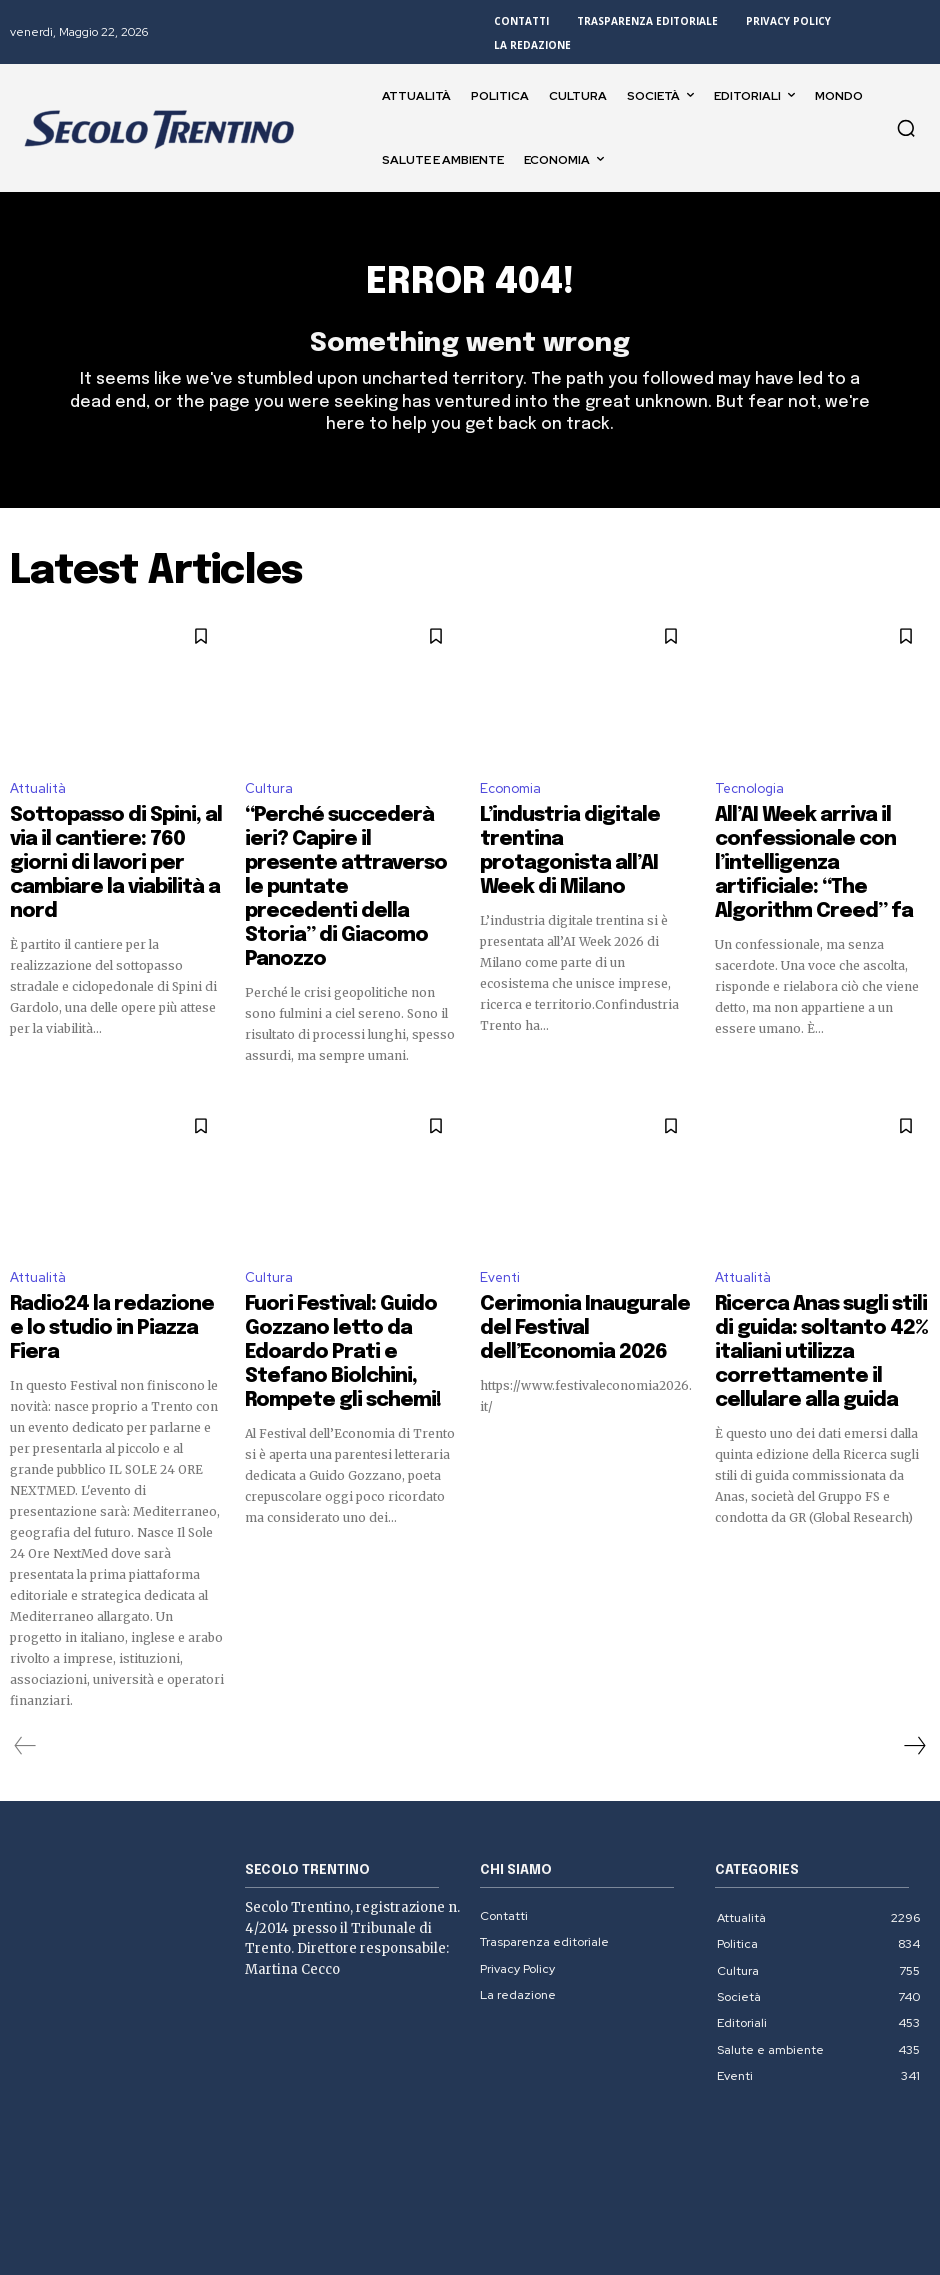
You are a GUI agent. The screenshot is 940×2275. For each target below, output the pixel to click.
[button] (906, 128)
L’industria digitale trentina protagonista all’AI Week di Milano (576, 842)
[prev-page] (25, 1649)
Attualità (38, 799)
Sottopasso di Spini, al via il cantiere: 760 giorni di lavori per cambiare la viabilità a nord (116, 842)
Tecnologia (749, 799)
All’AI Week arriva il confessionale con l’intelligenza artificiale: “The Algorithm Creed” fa (816, 851)
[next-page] (914, 1649)
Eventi (500, 1216)
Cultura (269, 799)
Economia (510, 799)
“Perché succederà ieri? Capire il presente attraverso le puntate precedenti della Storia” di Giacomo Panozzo (348, 851)
